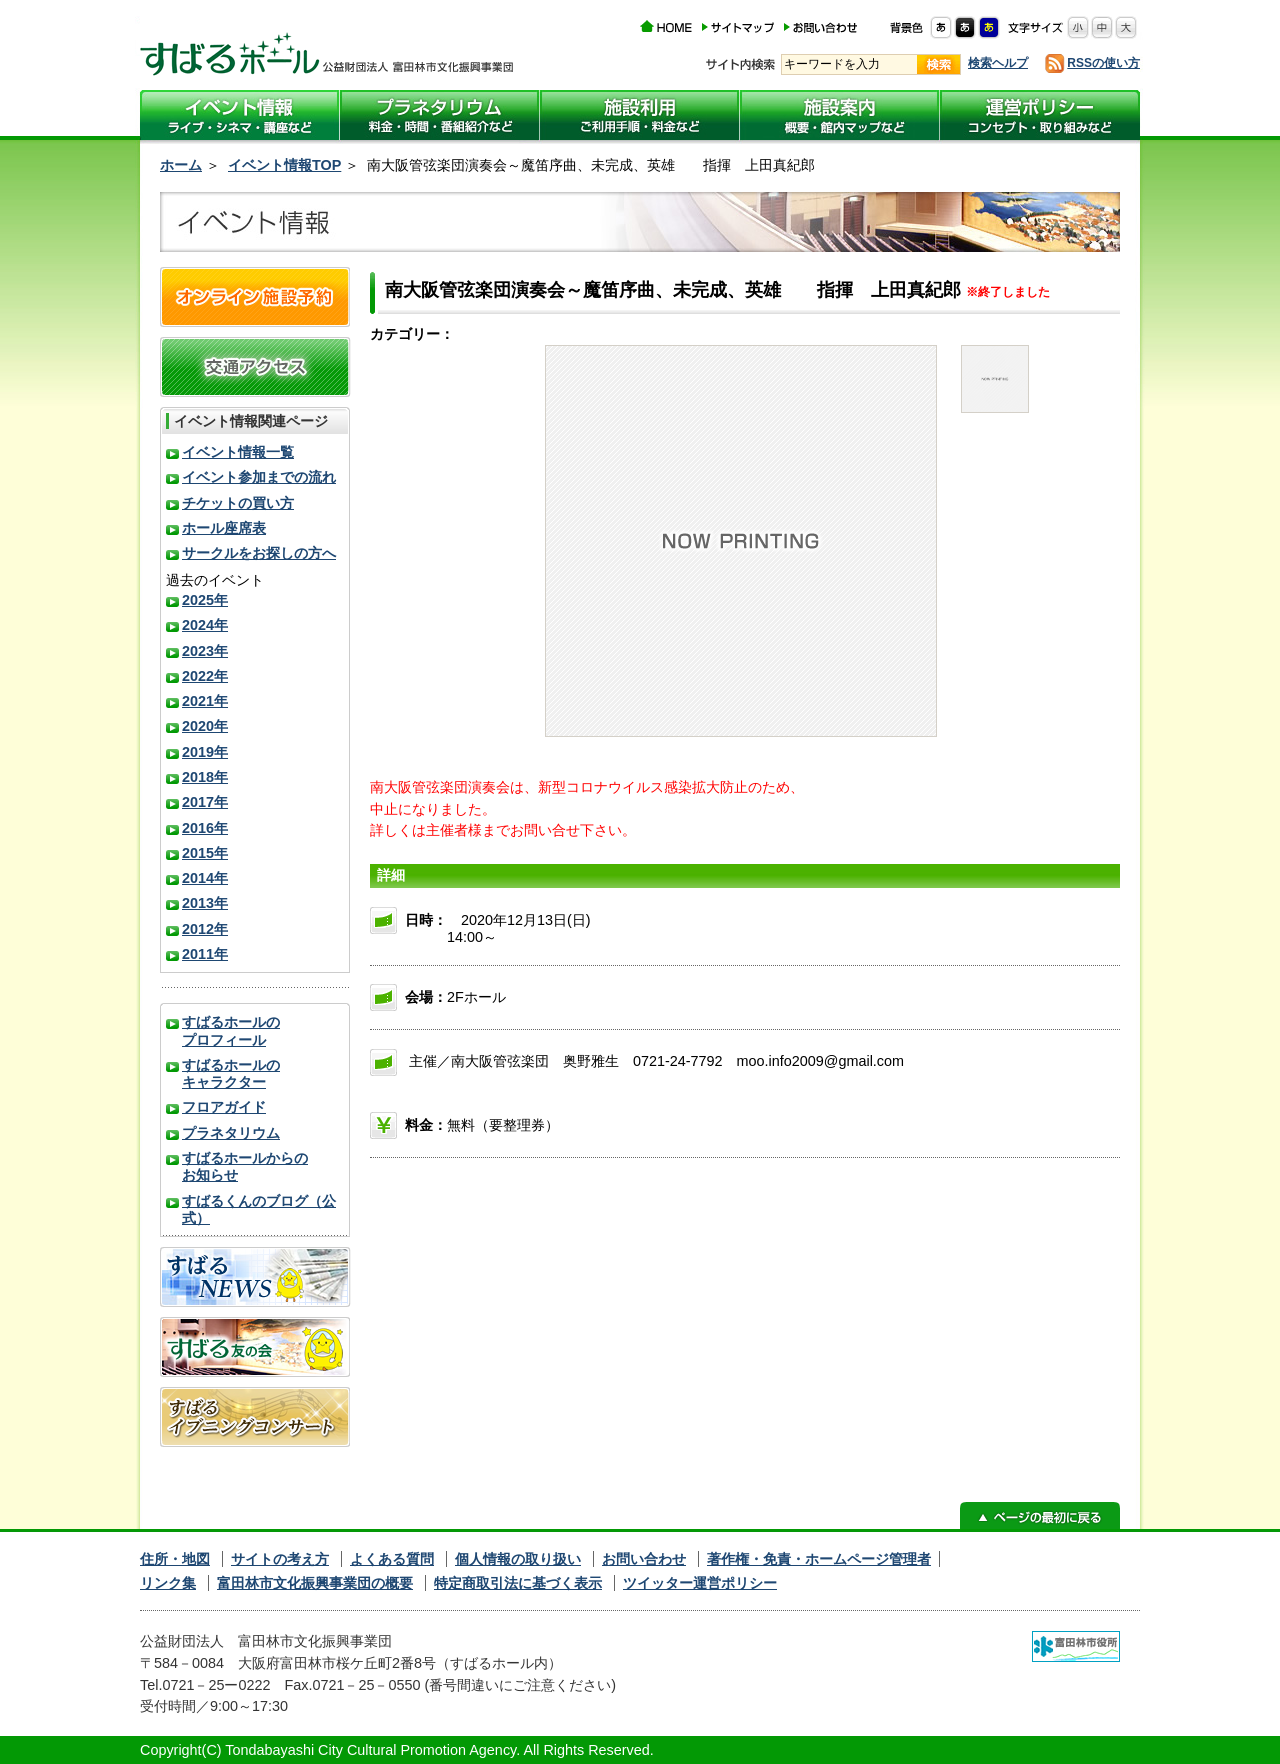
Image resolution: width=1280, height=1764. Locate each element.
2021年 (205, 701)
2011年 (205, 954)
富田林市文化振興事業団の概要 (315, 1583)
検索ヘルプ (998, 63)
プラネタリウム (231, 1133)
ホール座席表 (224, 528)
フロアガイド (224, 1107)
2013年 (205, 903)
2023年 (205, 651)
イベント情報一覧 (238, 452)
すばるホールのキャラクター (231, 1073)
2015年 (205, 853)
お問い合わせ (644, 1559)
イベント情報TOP (284, 165)
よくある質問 (392, 1559)
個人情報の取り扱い (518, 1559)
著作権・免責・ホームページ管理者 (819, 1559)
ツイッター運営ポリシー (700, 1583)
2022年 (205, 676)
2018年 (205, 777)
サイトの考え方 (280, 1559)
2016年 (205, 828)
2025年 (205, 600)
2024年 (205, 625)
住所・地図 (175, 1559)
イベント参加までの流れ (259, 477)
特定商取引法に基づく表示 (518, 1583)
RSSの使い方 (1103, 63)
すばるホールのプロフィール (231, 1030)
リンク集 (168, 1583)
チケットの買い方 (238, 503)
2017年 (205, 802)
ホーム (181, 165)
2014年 (205, 878)
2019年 (205, 752)
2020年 (205, 726)
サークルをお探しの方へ (259, 553)
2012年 (205, 929)
